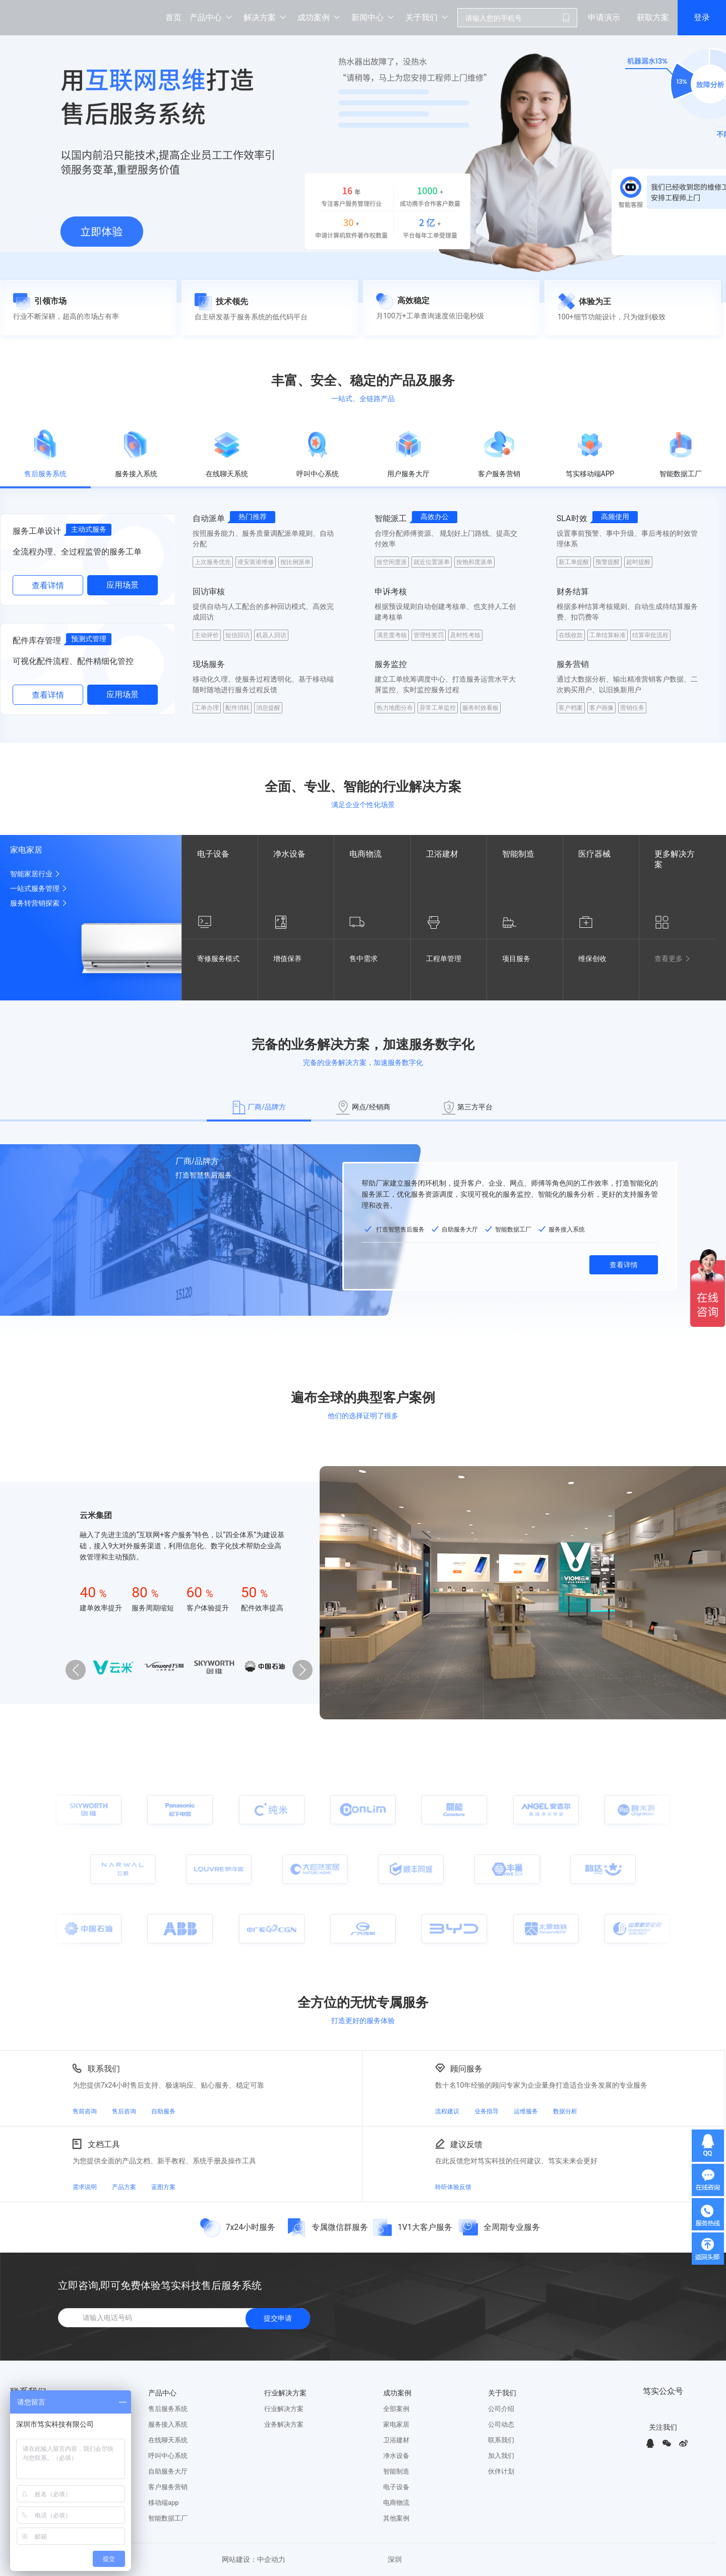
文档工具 (104, 2144)
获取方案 (653, 17)
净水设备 (289, 854)
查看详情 (48, 585)
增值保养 (292, 959)
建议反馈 (466, 2144)
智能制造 (518, 854)
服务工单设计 (37, 531)
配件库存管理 (37, 640)
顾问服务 (466, 2068)
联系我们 (104, 2068)
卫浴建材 (442, 854)
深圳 (395, 2559)
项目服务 (521, 959)
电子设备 (213, 854)
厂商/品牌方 (197, 1161)
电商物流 (365, 854)
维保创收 (597, 959)
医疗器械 (594, 854)
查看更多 (673, 959)
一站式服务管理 (40, 888)
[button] (302, 1670)
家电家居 (26, 850)
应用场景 (122, 585)
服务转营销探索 (40, 903)
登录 (702, 17)
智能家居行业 (36, 874)
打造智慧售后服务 (203, 1175)
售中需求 (368, 959)
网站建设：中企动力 (253, 2559)
